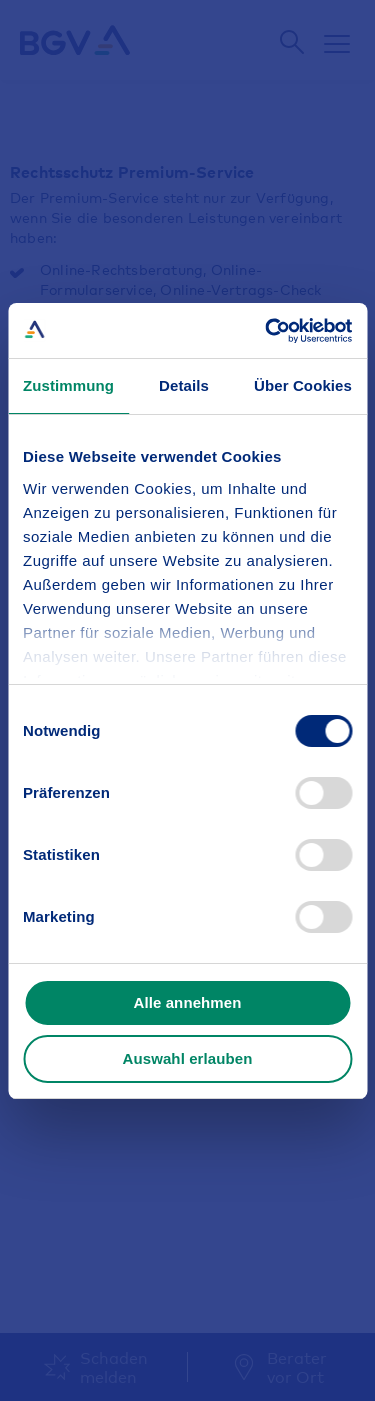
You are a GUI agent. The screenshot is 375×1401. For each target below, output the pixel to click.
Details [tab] (184, 385)
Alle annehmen (188, 1002)
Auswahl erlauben (188, 1058)
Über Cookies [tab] (303, 385)
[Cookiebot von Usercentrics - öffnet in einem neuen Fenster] (267, 331)
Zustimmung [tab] (68, 385)
